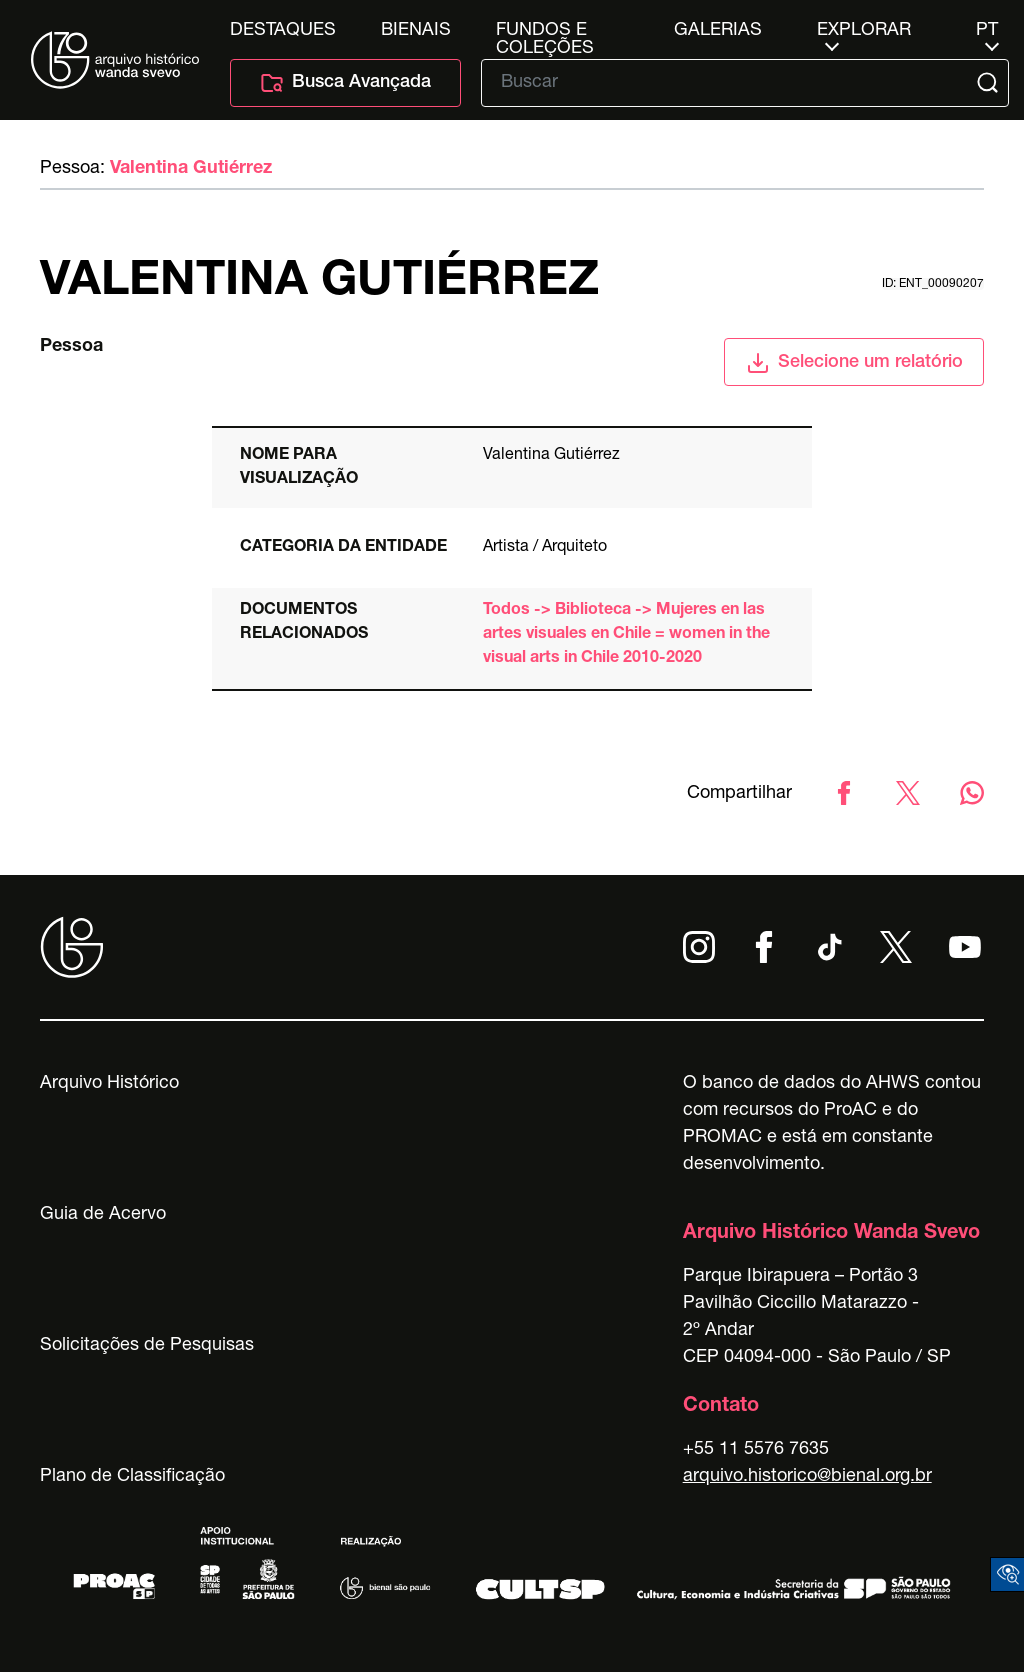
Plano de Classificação (132, 1477)
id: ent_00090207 (933, 284)
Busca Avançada (345, 83)
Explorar (864, 31)
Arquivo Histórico (109, 1084)
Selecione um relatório (854, 363)
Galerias (718, 31)
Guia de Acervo (103, 1215)
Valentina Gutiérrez (191, 169)
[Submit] (989, 83)
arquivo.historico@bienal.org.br (807, 1477)
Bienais (416, 31)
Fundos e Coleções (545, 31)
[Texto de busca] (731, 83)
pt (987, 31)
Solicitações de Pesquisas (147, 1346)
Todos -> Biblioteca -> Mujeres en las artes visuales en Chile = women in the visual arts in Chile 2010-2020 (626, 635)
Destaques (283, 31)
